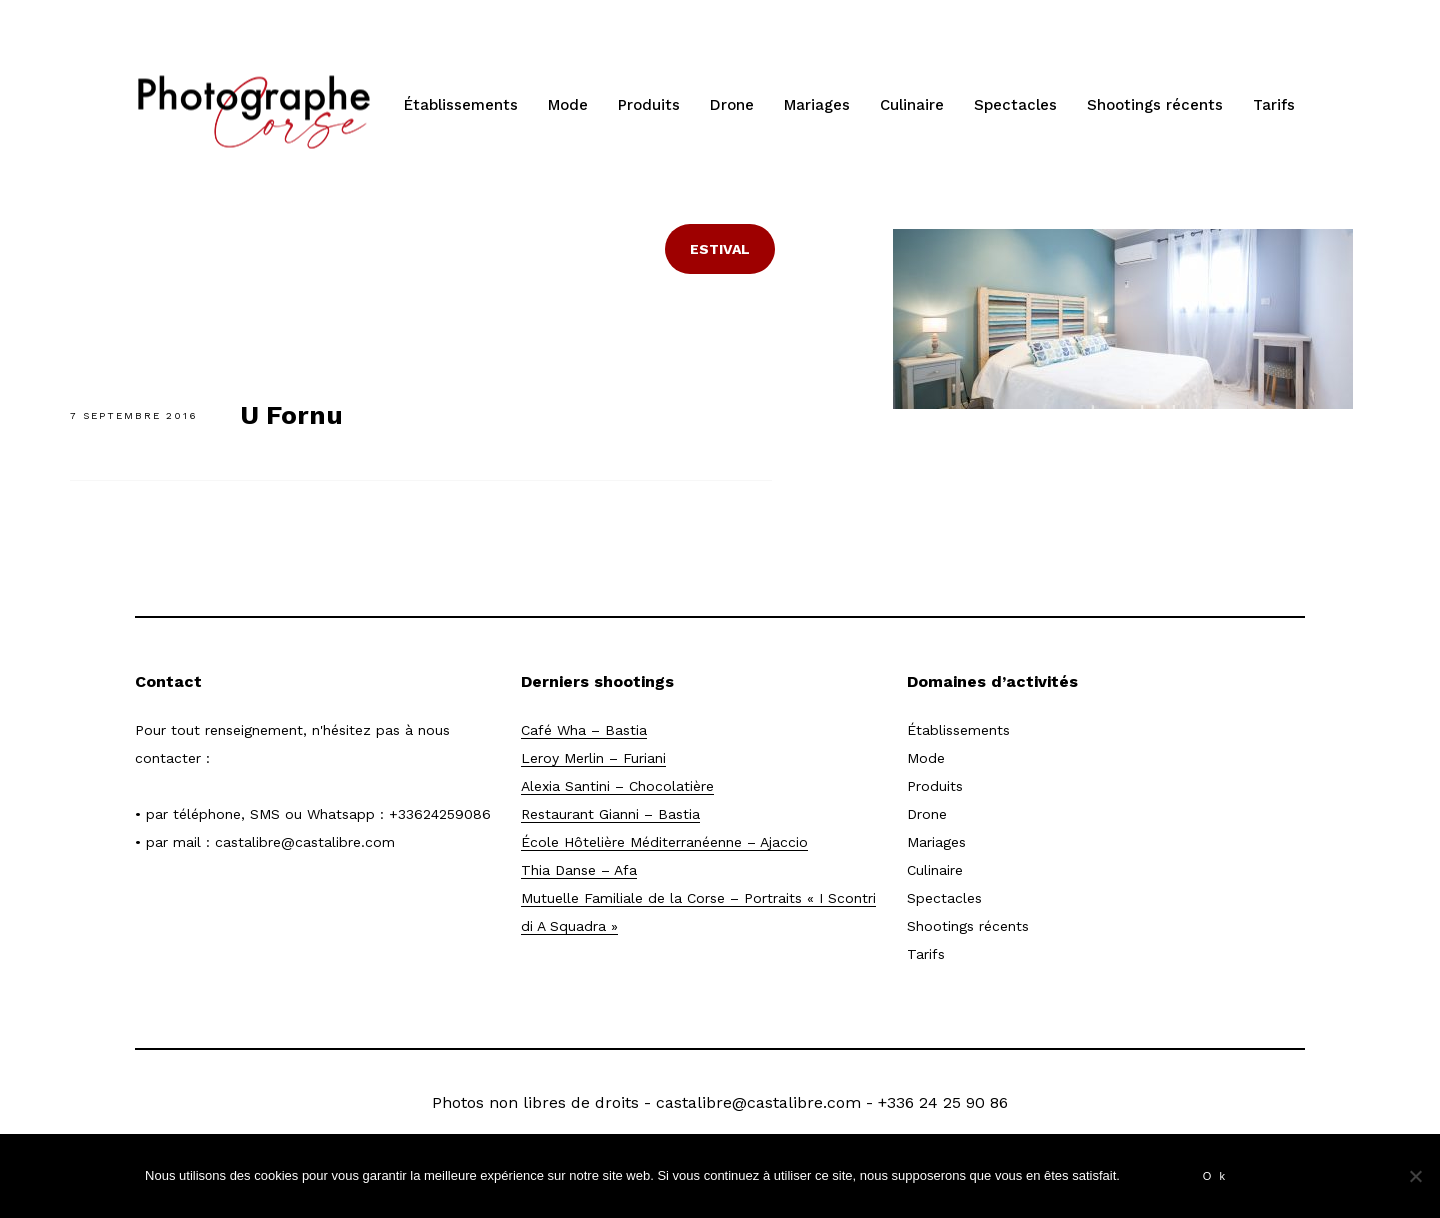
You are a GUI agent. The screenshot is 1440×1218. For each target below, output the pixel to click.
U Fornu (291, 415)
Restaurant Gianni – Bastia (610, 814)
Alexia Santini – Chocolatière (617, 786)
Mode (568, 105)
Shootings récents (1155, 105)
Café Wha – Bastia (584, 730)
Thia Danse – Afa (579, 870)
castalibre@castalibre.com (305, 842)
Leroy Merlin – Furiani (593, 758)
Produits (649, 105)
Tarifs (1274, 105)
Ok (1218, 1176)
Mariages (817, 105)
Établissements (461, 105)
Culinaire (912, 105)
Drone (732, 105)
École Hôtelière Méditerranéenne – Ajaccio (664, 842)
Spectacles (1015, 105)
